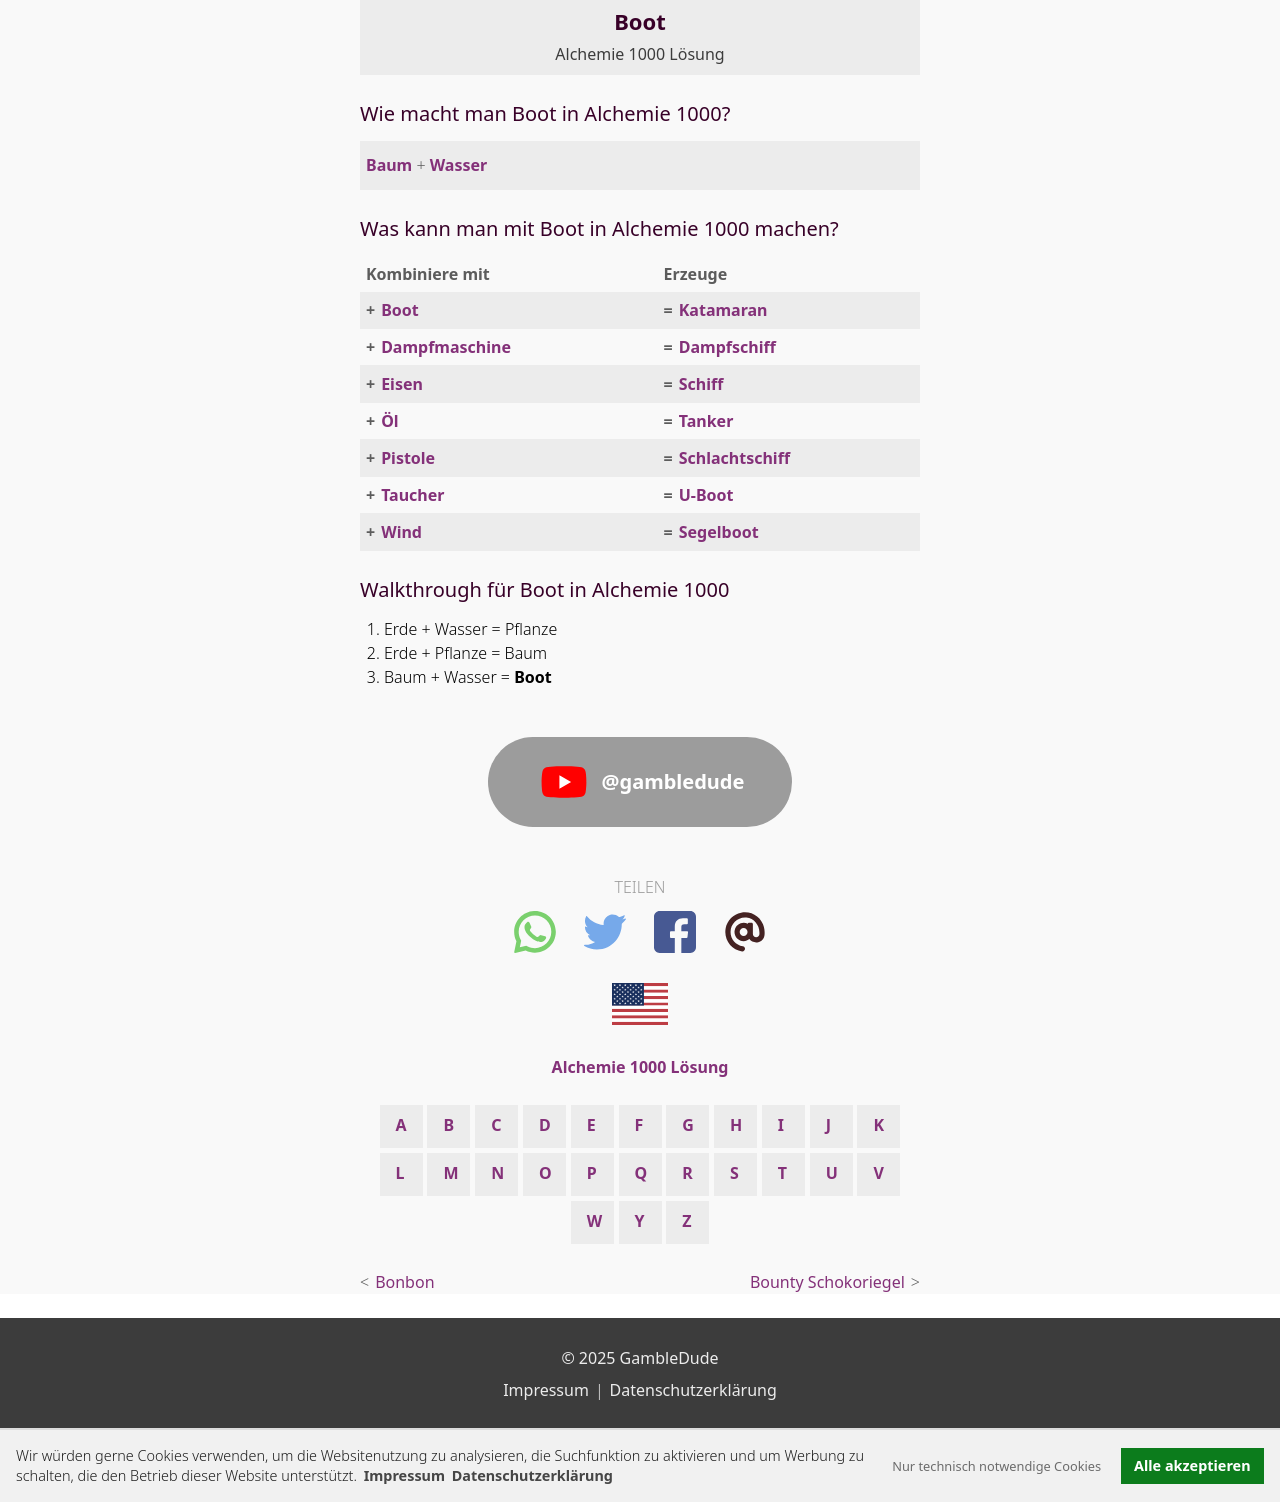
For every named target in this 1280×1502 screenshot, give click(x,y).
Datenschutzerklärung (693, 1390)
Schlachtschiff (734, 458)
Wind (401, 532)
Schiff (701, 384)
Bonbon (404, 1282)
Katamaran (723, 310)
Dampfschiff (727, 347)
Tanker (706, 421)
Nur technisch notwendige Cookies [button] (996, 1466)
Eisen (402, 384)
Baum (389, 165)
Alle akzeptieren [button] (1192, 1465)
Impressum (404, 1475)
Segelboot (719, 532)
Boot (400, 310)
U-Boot (706, 495)
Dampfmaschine (446, 347)
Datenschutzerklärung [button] (532, 1475)
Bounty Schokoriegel (827, 1282)
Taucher (412, 495)
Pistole (408, 458)
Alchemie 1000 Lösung (639, 54)
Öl (389, 421)
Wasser (459, 165)
